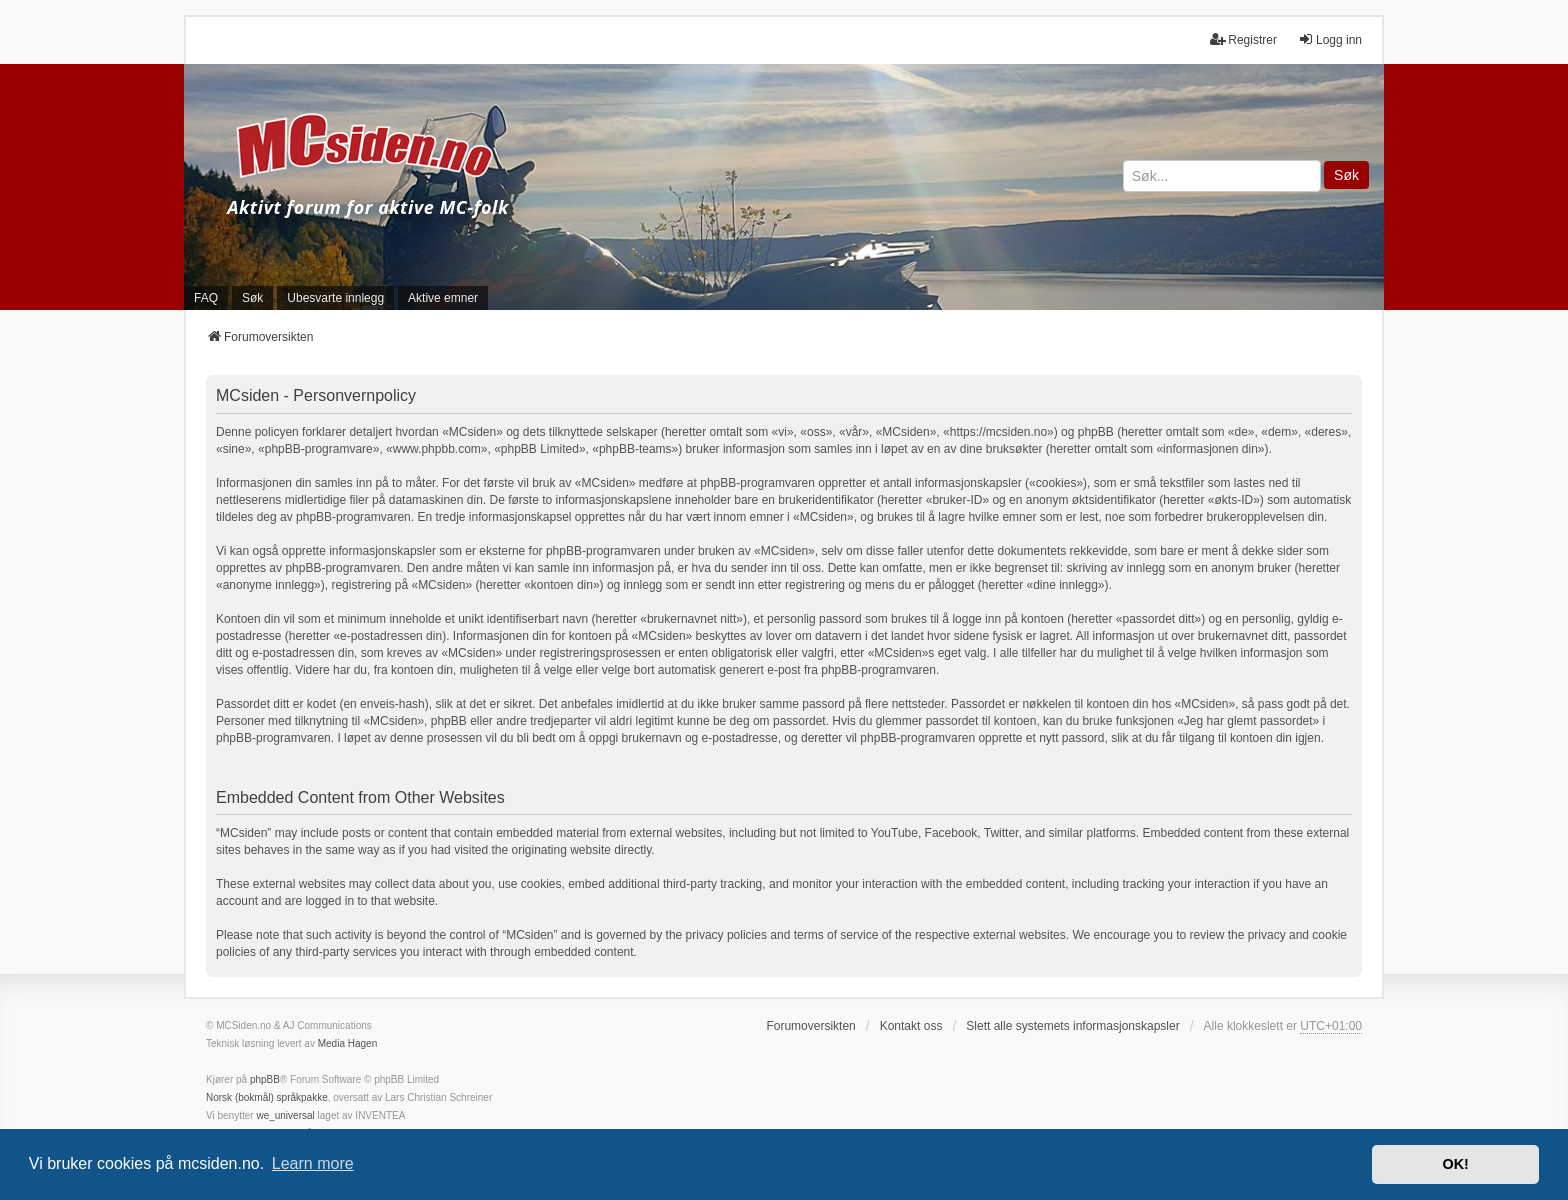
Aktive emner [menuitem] (443, 298)
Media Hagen (347, 1043)
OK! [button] (1455, 1164)
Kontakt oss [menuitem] (911, 1026)
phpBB (265, 1079)
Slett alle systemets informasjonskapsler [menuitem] (1072, 1026)
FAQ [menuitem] (206, 298)
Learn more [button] (313, 1163)
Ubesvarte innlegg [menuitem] (335, 298)
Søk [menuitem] (252, 298)
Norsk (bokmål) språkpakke (267, 1097)
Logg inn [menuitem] (1330, 39)
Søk (1346, 175)
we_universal (285, 1115)
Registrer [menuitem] (1243, 39)
